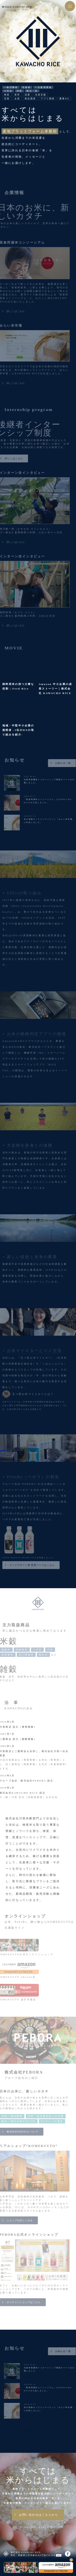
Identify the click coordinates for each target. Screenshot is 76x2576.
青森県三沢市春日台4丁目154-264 (39, 2555)
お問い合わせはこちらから (38, 2514)
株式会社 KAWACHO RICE (17, 6)
